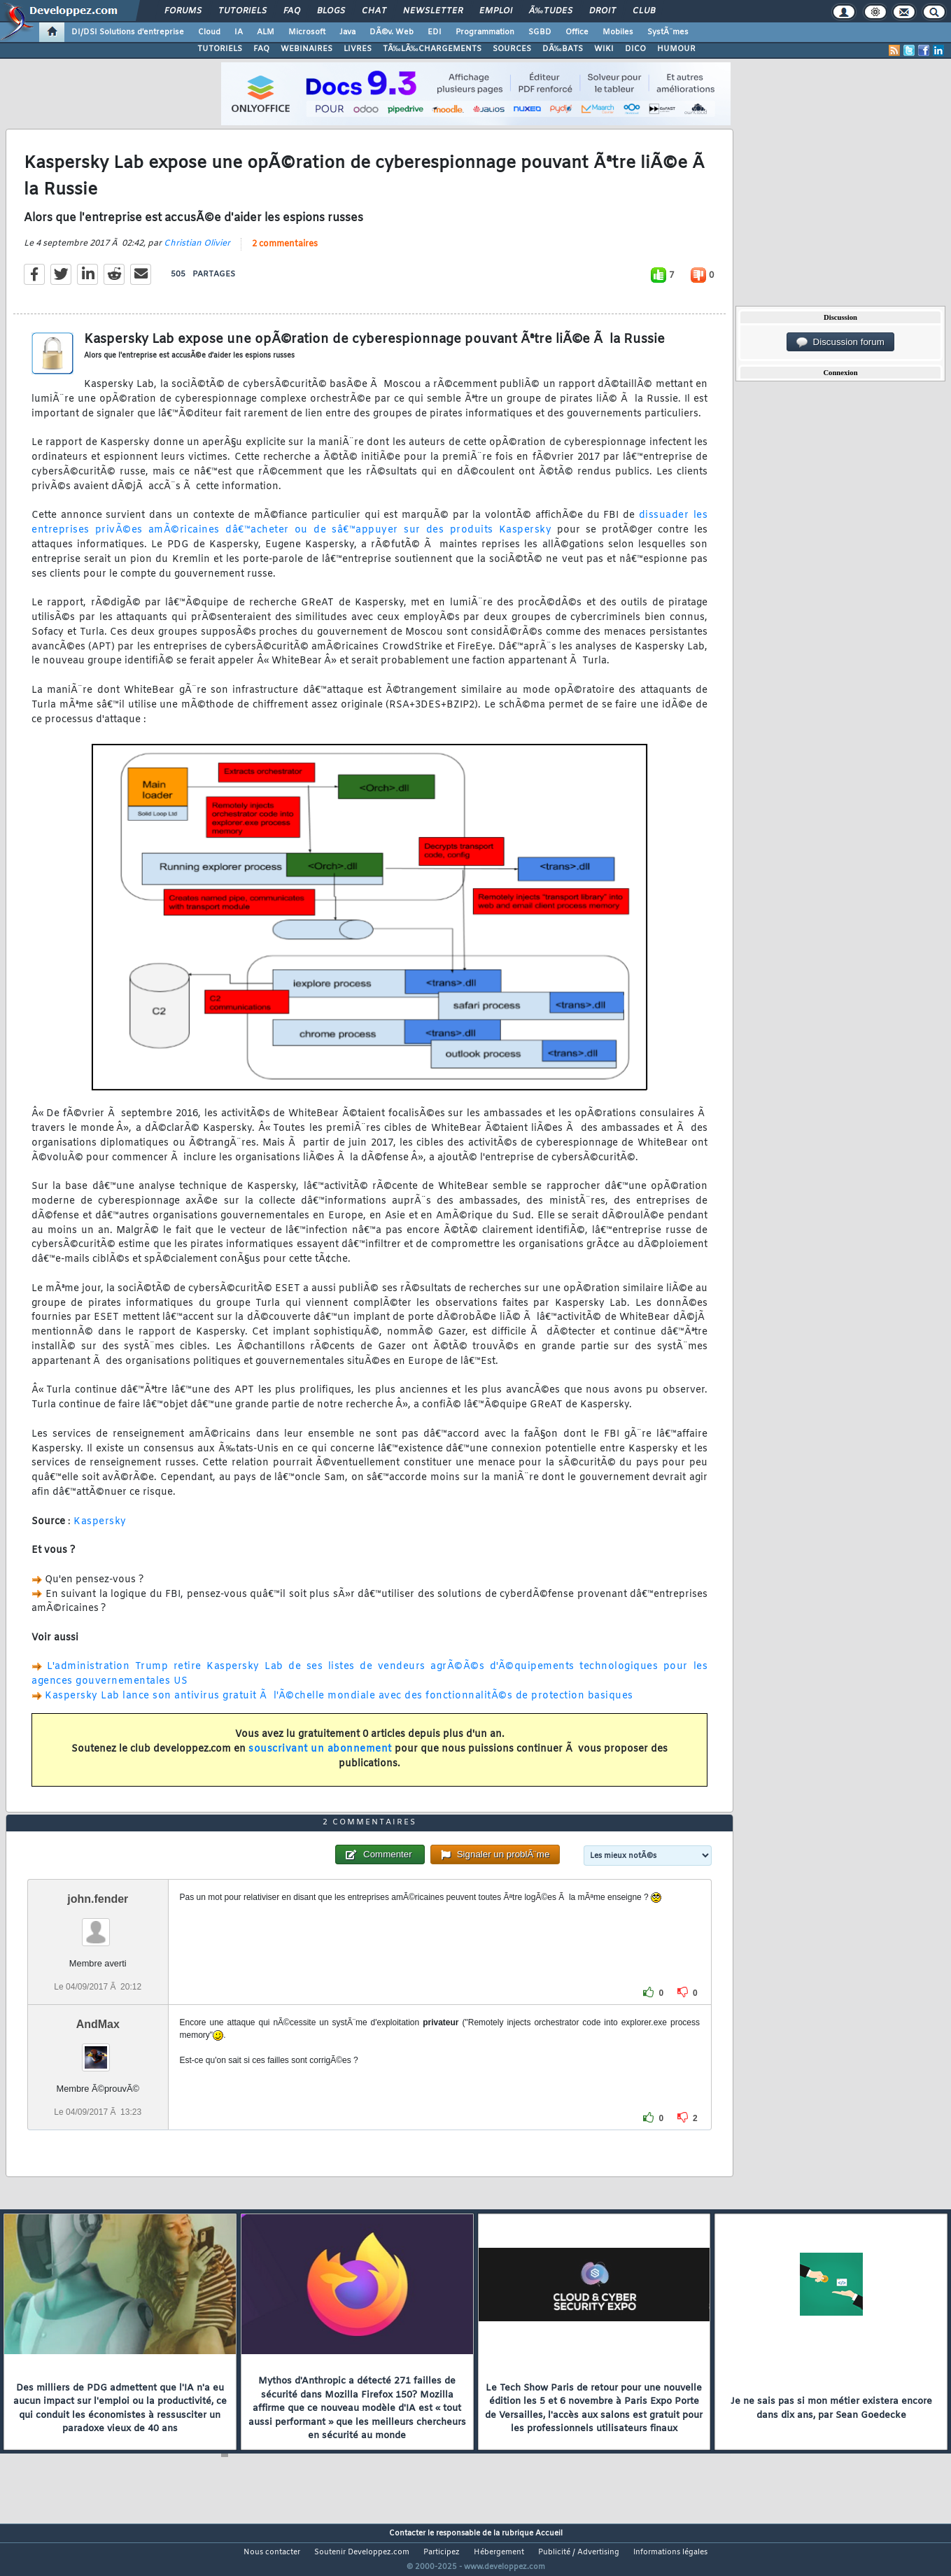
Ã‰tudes (551, 11)
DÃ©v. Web (391, 32)
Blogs (331, 11)
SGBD (539, 32)
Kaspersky (100, 1530)
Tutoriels (242, 11)
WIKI (604, 49)
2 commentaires (285, 252)
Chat (374, 11)
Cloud (209, 32)
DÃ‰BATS (562, 49)
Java (347, 32)
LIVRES (358, 49)
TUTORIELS (219, 49)
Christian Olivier (197, 252)
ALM (265, 32)
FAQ (292, 11)
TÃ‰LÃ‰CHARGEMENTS (432, 49)
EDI (435, 32)
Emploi (496, 11)
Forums (183, 11)
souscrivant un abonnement (320, 1758)
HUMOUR (676, 49)
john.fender (97, 1925)
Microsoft (306, 32)
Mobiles (618, 32)
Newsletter (433, 11)
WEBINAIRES (306, 49)
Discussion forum (840, 342)
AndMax (98, 2050)
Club (643, 11)
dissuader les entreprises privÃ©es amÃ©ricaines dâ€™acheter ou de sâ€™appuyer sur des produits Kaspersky (369, 532)
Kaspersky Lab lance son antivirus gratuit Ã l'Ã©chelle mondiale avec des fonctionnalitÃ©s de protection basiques (339, 1705)
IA (238, 32)
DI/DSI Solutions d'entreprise (127, 32)
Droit (602, 11)
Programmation (485, 32)
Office (577, 32)
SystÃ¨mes (668, 32)
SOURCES (512, 49)
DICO (635, 49)
